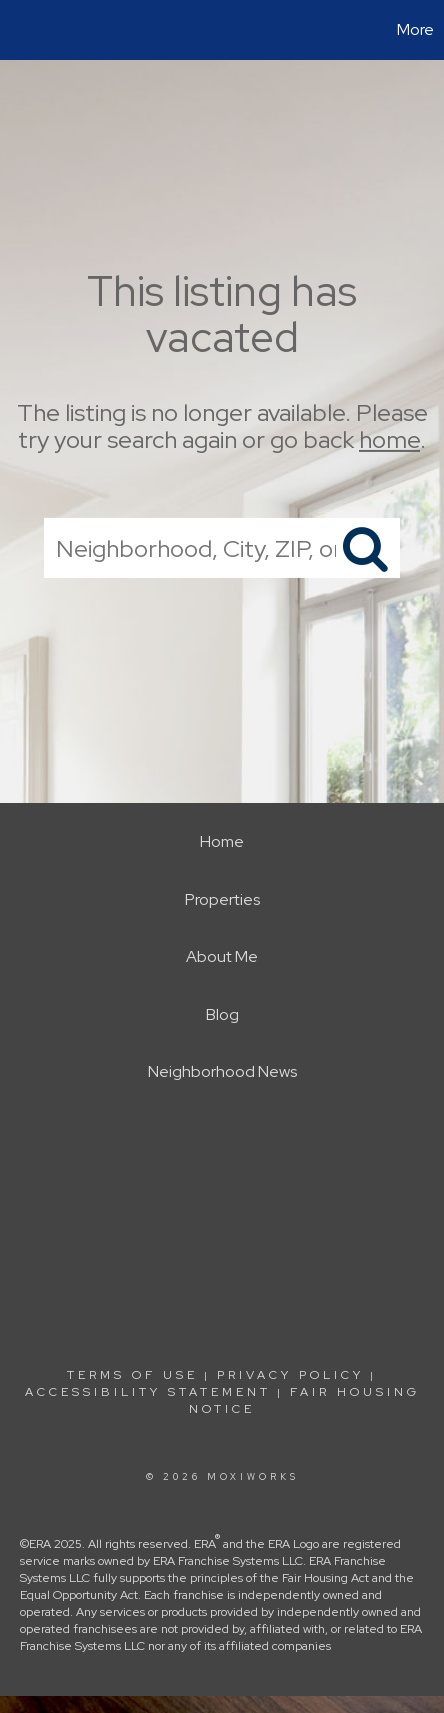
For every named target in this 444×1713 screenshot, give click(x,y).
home (389, 439)
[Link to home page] (18, 30)
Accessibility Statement (148, 1392)
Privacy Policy (290, 1375)
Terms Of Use (132, 1375)
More (415, 29)
